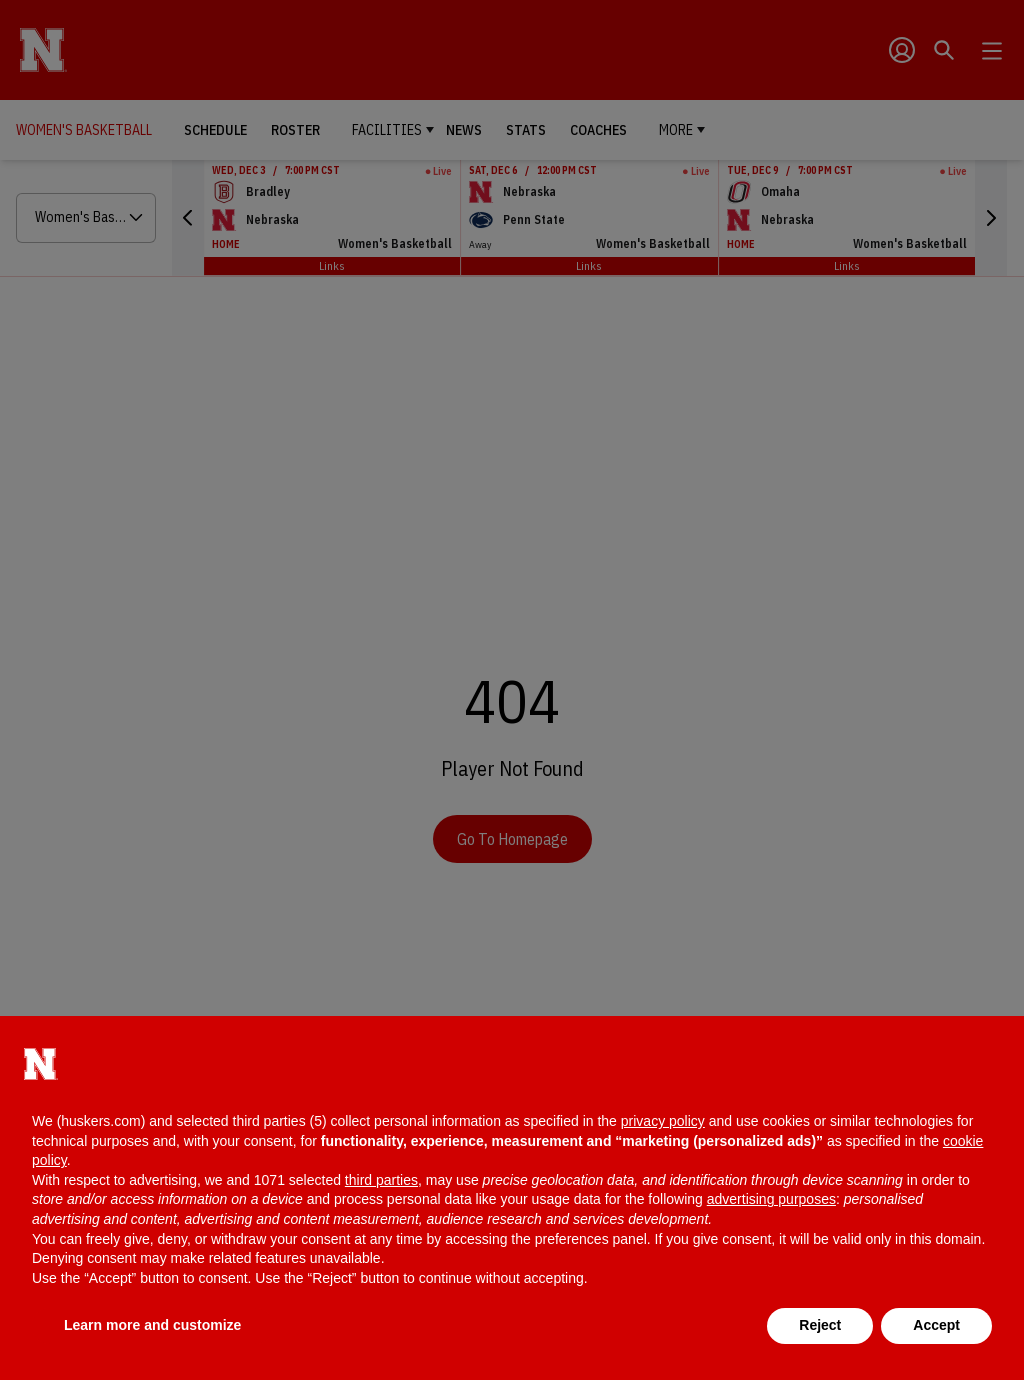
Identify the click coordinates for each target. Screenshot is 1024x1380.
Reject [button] (820, 1325)
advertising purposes (771, 1199)
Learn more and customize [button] (152, 1325)
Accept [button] (936, 1325)
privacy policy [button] (663, 1121)
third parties (381, 1180)
